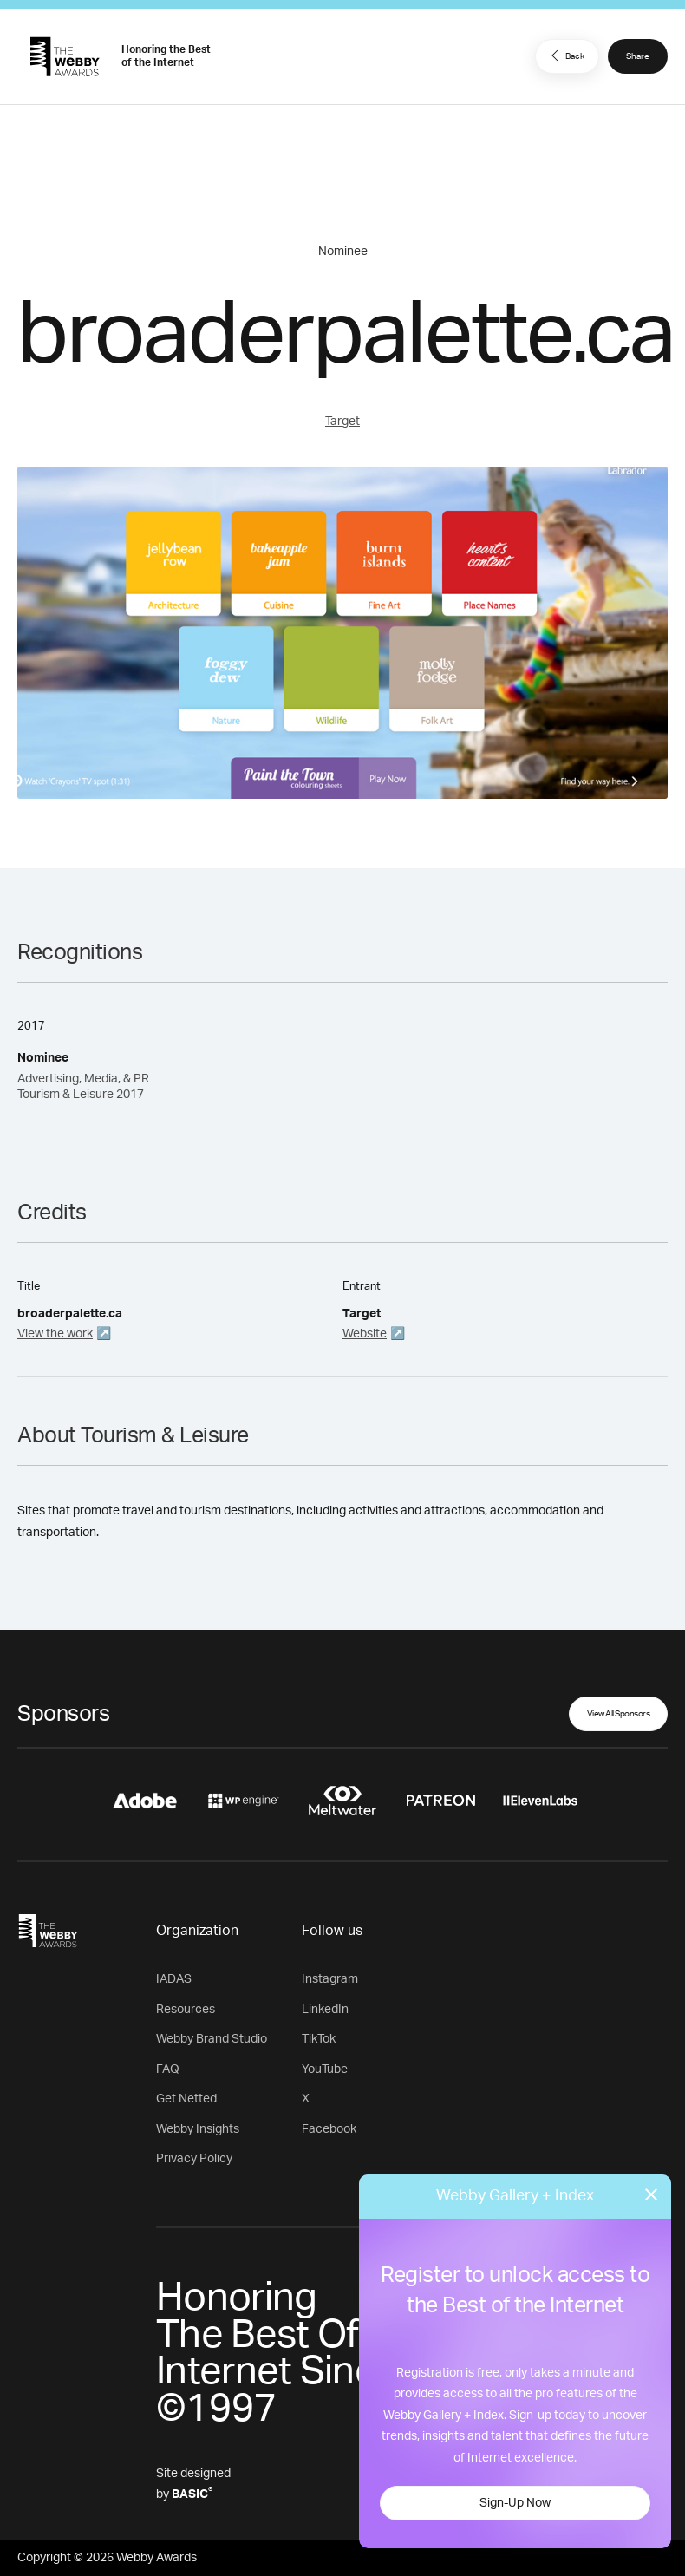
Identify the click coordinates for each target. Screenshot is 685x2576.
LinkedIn (325, 2010)
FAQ (167, 2069)
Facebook (329, 2129)
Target (342, 421)
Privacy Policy (194, 2159)
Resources (185, 2010)
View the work (55, 1334)
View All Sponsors (618, 1714)
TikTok (319, 2039)
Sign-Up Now (515, 2503)
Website (364, 1334)
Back (565, 55)
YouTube (325, 2069)
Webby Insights (197, 2129)
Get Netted (186, 2099)
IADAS (174, 1979)
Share (637, 56)
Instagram (330, 1979)
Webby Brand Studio (211, 2039)
